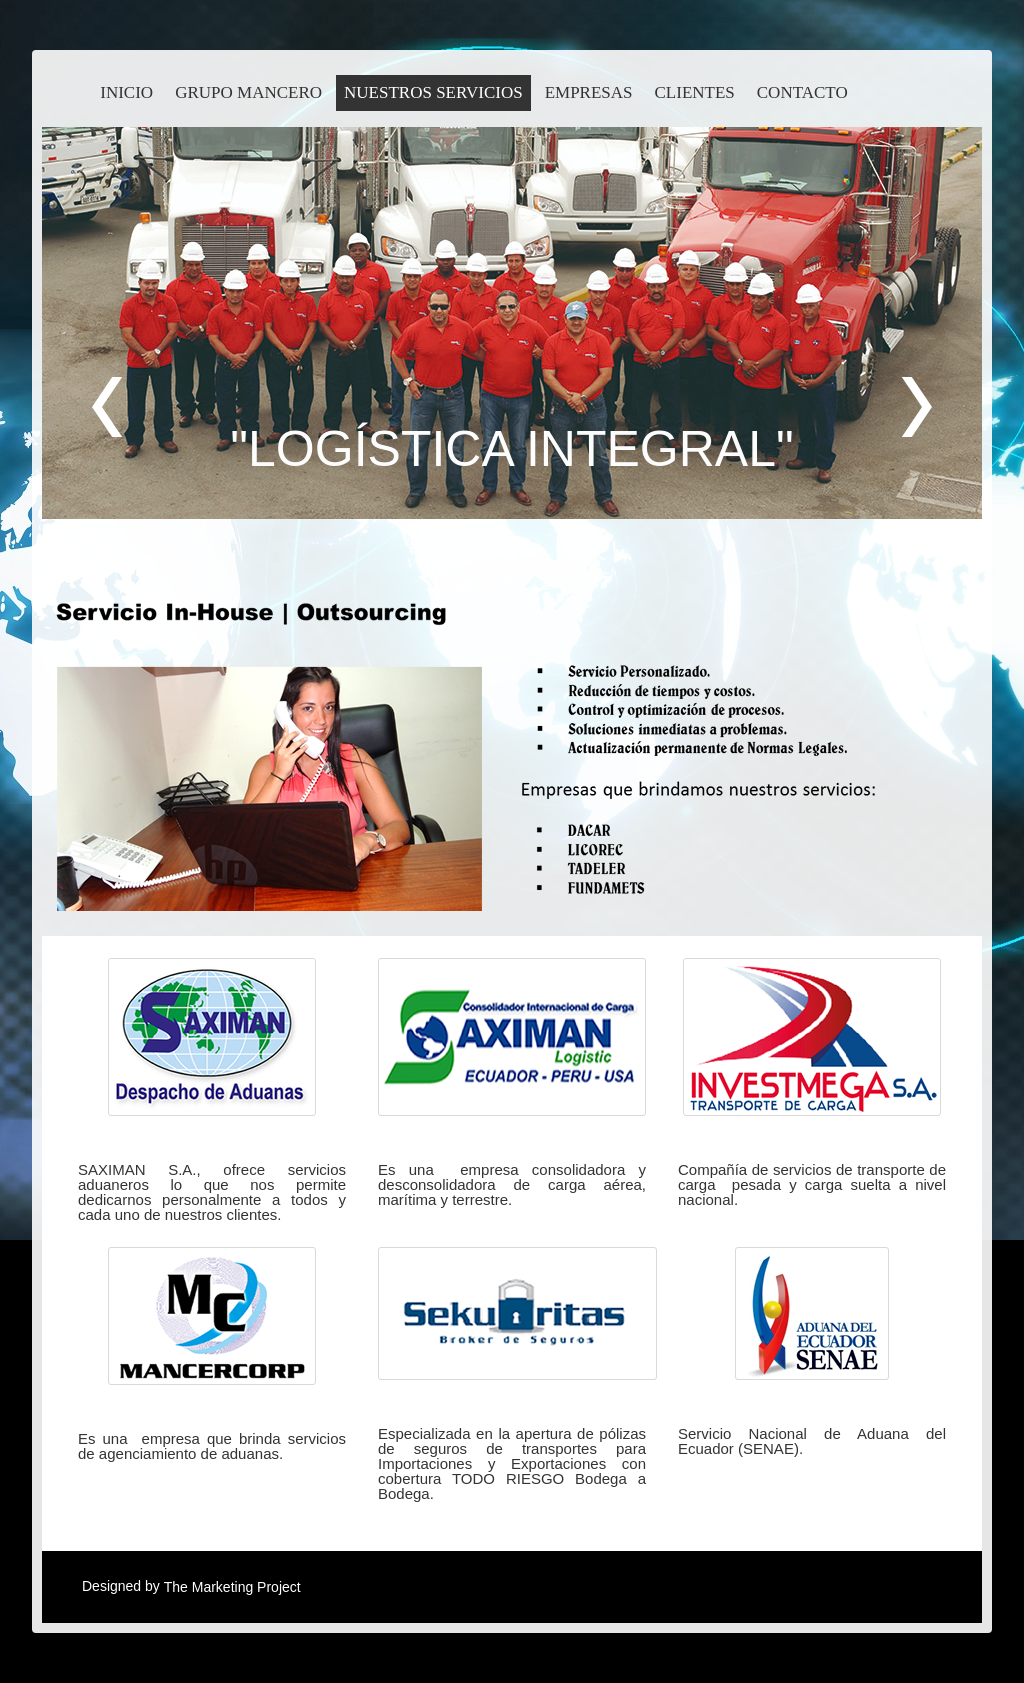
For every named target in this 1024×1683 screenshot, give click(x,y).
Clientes (695, 92)
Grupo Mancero (248, 92)
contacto (802, 92)
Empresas (589, 92)
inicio (126, 92)
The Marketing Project (232, 1587)
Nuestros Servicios (433, 92)
